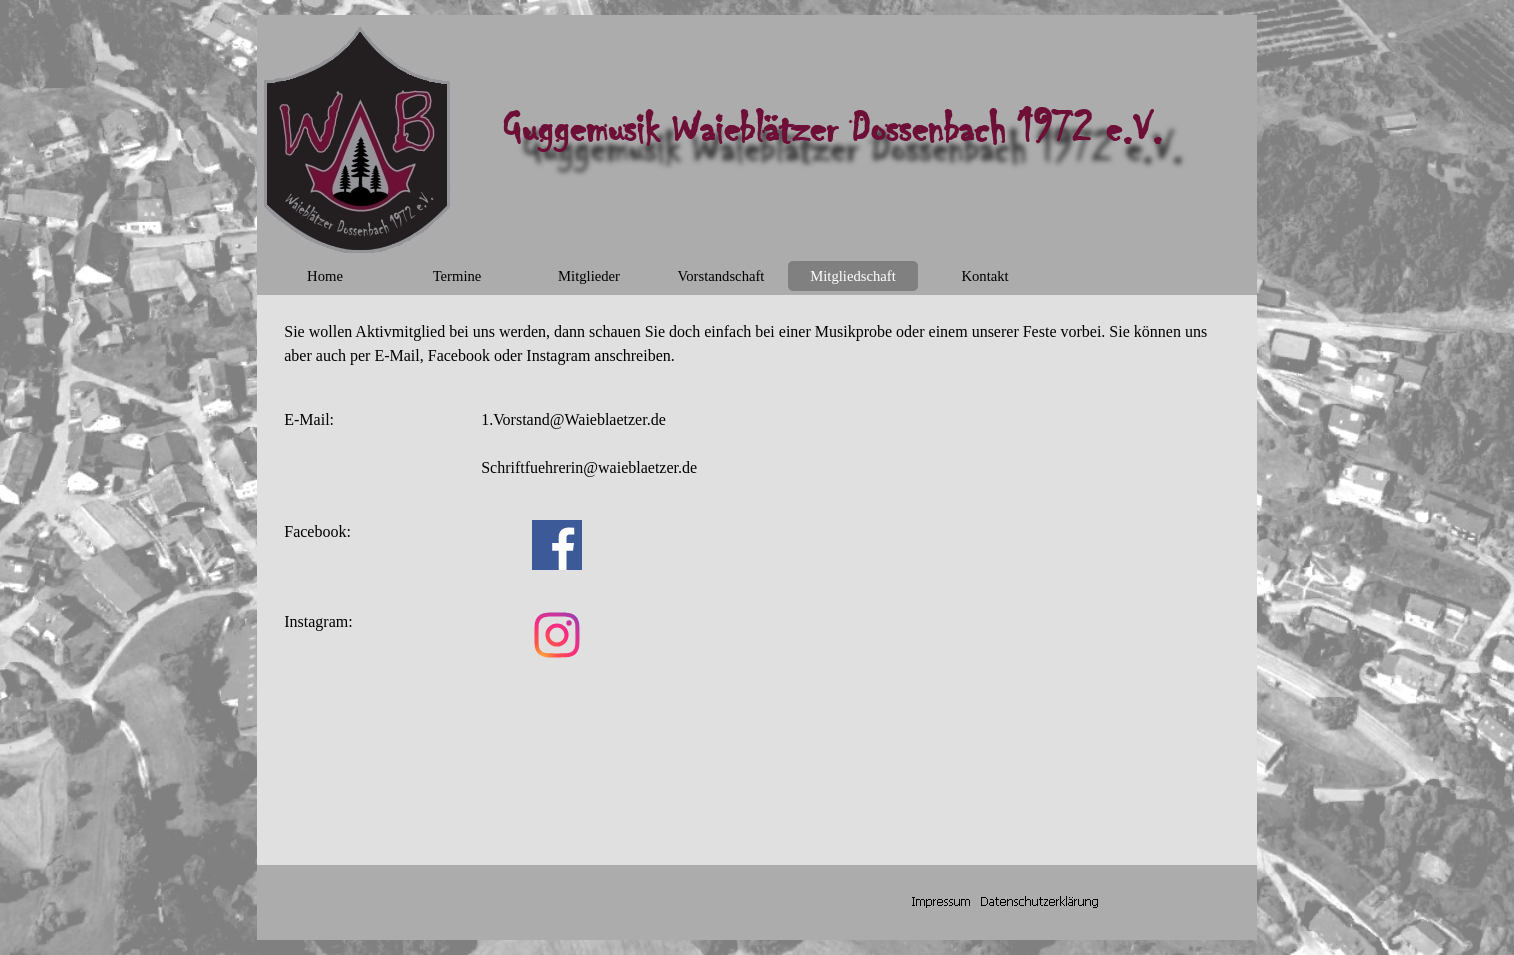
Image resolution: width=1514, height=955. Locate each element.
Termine (457, 276)
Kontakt (984, 276)
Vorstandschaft (721, 276)
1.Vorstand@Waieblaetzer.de (573, 419)
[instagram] (557, 635)
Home (325, 276)
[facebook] (557, 545)
